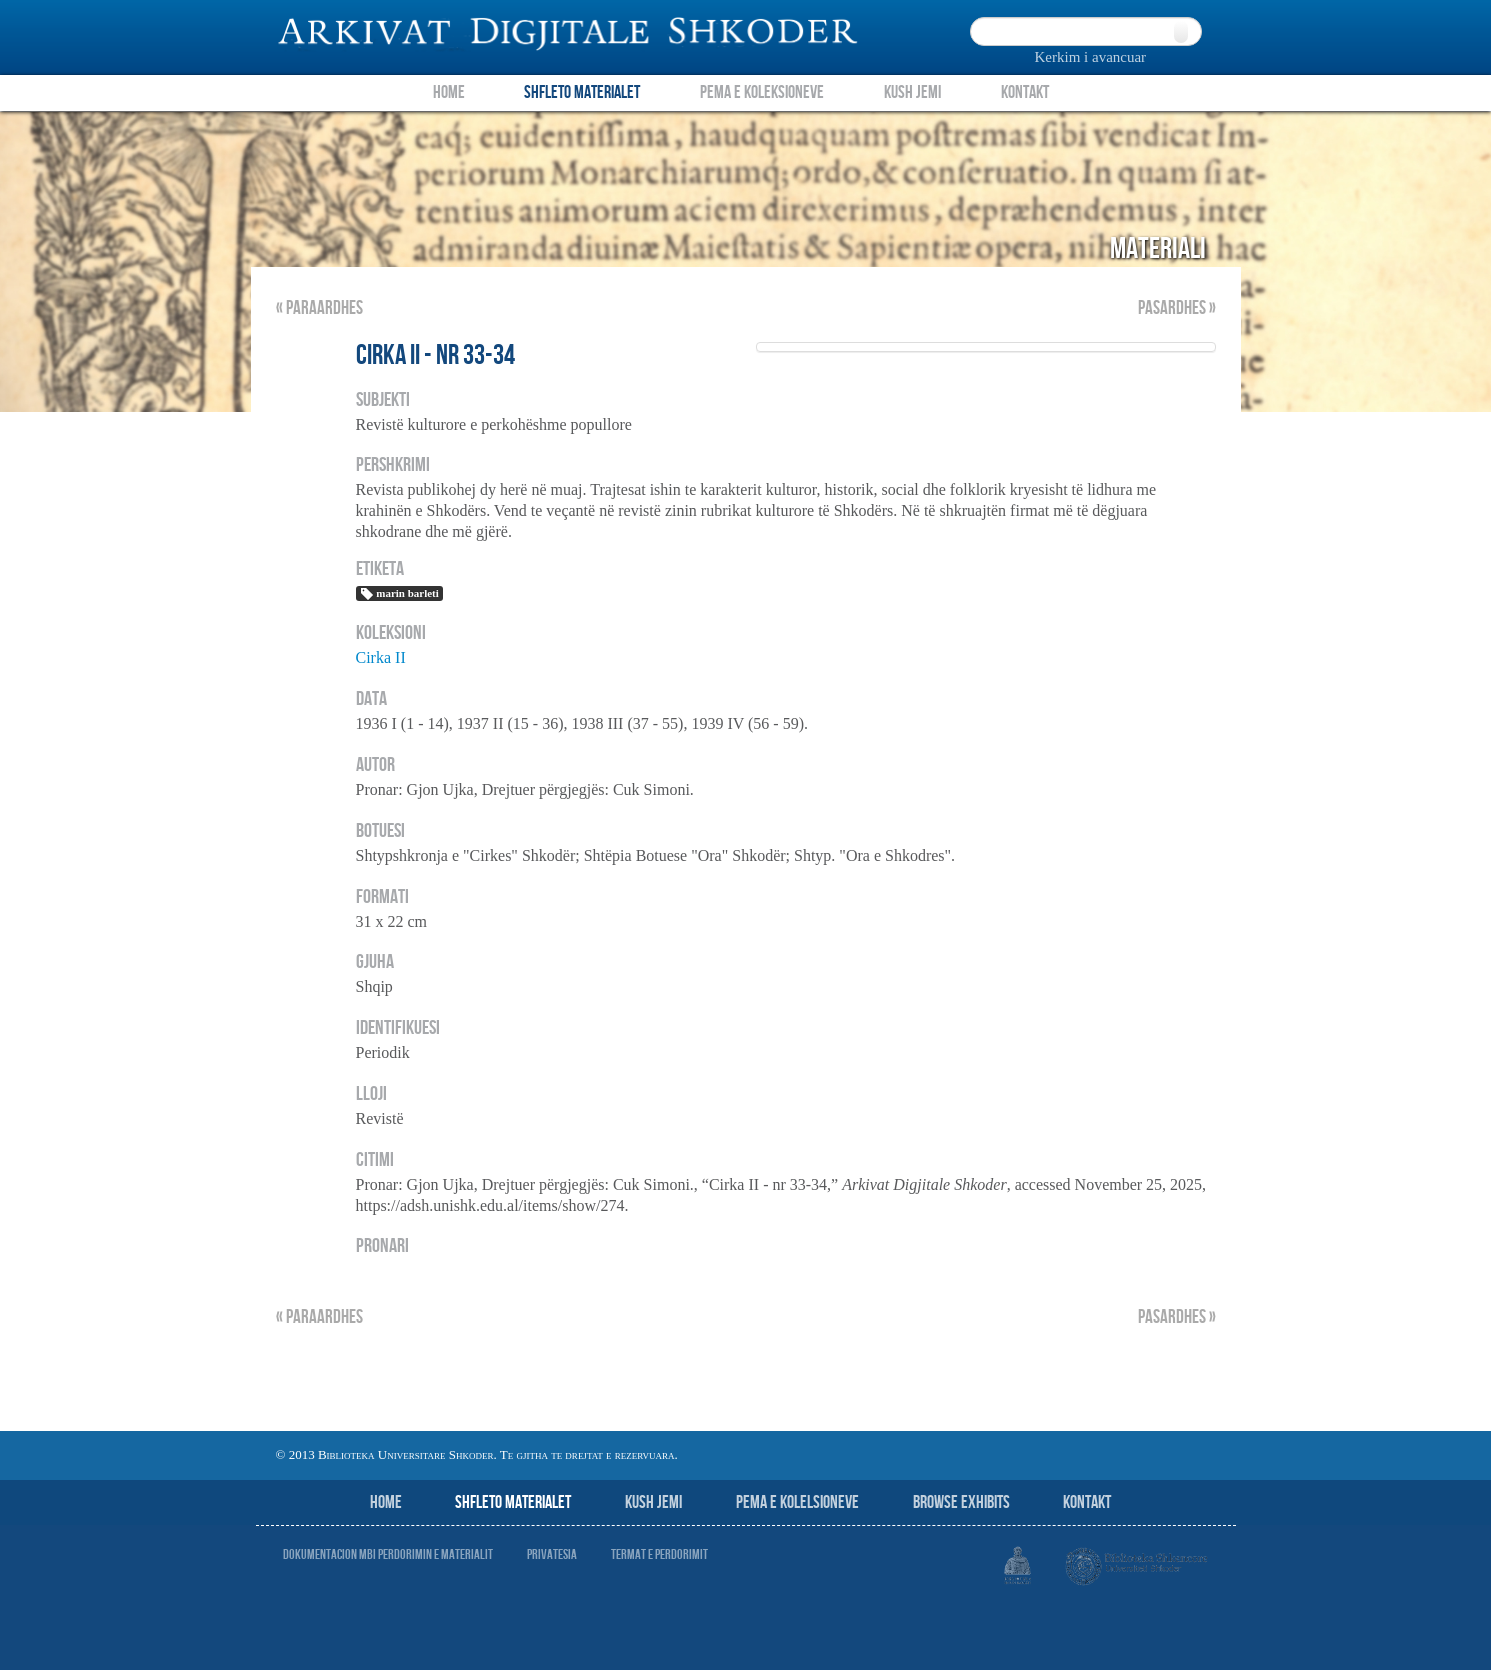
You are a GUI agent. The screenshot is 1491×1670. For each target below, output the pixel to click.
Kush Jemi (912, 92)
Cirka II (381, 657)
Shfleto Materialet (582, 92)
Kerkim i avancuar (1091, 57)
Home (449, 92)
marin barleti (399, 594)
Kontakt (1025, 92)
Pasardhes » (1177, 308)
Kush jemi (653, 1502)
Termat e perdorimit (659, 1554)
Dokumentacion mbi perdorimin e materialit (388, 1554)
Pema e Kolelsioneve (797, 1502)
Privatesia (552, 1554)
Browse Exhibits (961, 1502)
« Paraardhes (319, 308)
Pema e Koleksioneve (762, 92)
